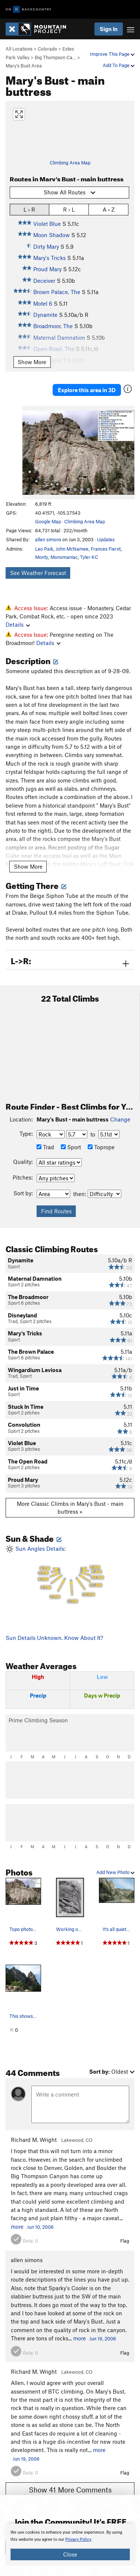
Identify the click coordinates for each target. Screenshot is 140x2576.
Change (120, 1119)
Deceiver (44, 280)
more (17, 2226)
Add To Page (118, 65)
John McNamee (72, 549)
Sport (71, 1147)
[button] (29, 452)
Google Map (48, 521)
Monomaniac (64, 557)
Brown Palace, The (56, 291)
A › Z (109, 209)
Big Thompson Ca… (55, 57)
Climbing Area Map (70, 163)
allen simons (48, 539)
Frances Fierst (106, 549)
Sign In (109, 28)
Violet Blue (47, 223)
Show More (32, 361)
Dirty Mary (46, 246)
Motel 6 (42, 303)
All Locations (19, 49)
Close (70, 2554)
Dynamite (45, 314)
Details (18, 624)
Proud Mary (47, 269)
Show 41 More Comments (70, 2489)
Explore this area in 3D (87, 390)
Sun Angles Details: (70, 1575)
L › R (29, 209)
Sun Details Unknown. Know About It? (54, 1637)
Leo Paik (44, 549)
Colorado (47, 49)
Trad (45, 1147)
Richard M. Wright (34, 2139)
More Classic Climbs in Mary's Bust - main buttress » (70, 1507)
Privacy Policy (78, 2539)
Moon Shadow (51, 234)
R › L (69, 209)
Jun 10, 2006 (40, 2227)
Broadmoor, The (53, 326)
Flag (124, 2241)
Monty (41, 557)
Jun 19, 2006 (102, 2339)
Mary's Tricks (49, 257)
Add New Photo (115, 1872)
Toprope (101, 1147)
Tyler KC (89, 557)
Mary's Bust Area (24, 66)
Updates (106, 539)
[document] (70, 2544)
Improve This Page (112, 54)
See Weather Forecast (38, 572)
